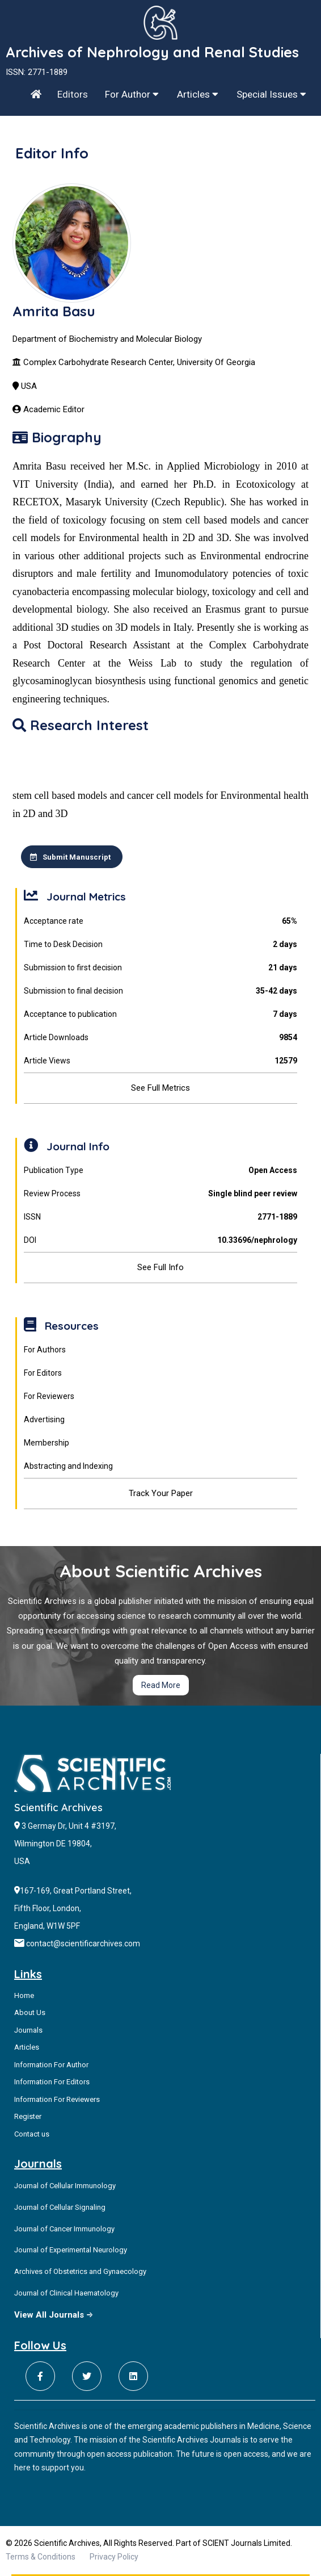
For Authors (45, 1349)
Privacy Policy (114, 2556)
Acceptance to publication (160, 1014)
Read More (160, 1685)
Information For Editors (52, 2081)
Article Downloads (160, 1038)
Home (24, 1995)
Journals (28, 2030)
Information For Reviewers (57, 2099)
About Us (29, 2012)
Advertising (44, 1419)
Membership (46, 1442)
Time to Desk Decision (160, 944)
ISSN (160, 1217)
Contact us (31, 2134)
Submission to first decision (160, 968)
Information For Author (51, 2064)
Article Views (160, 1061)
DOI (160, 1240)
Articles (197, 94)
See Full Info (160, 1267)
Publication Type (160, 1170)
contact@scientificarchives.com (83, 1943)
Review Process (160, 1194)
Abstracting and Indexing (68, 1466)
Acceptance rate (160, 921)
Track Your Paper (161, 1493)
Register (27, 2116)
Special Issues (271, 94)
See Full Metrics (160, 1088)
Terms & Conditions (40, 2556)
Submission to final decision (160, 991)
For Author (132, 94)
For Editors (43, 1372)
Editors (72, 94)
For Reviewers (49, 1396)
